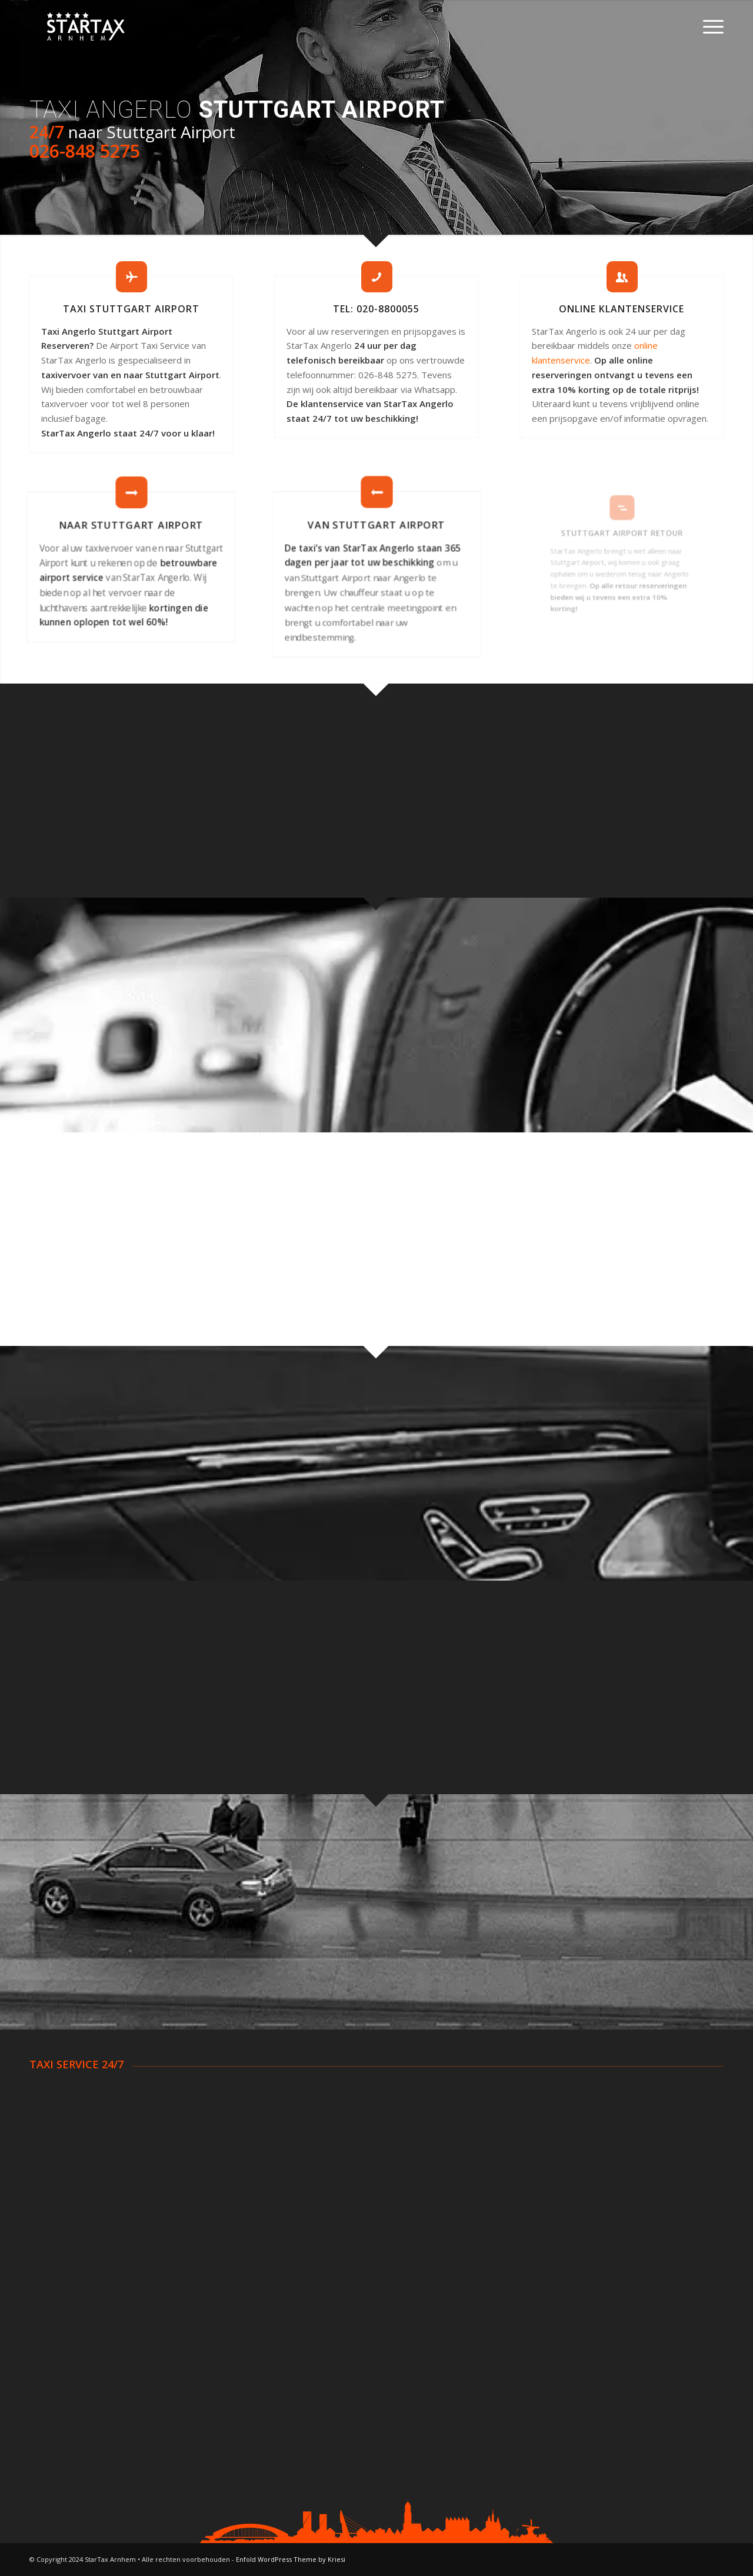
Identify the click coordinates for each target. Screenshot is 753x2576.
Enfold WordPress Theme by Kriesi (290, 2559)
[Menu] (709, 26)
